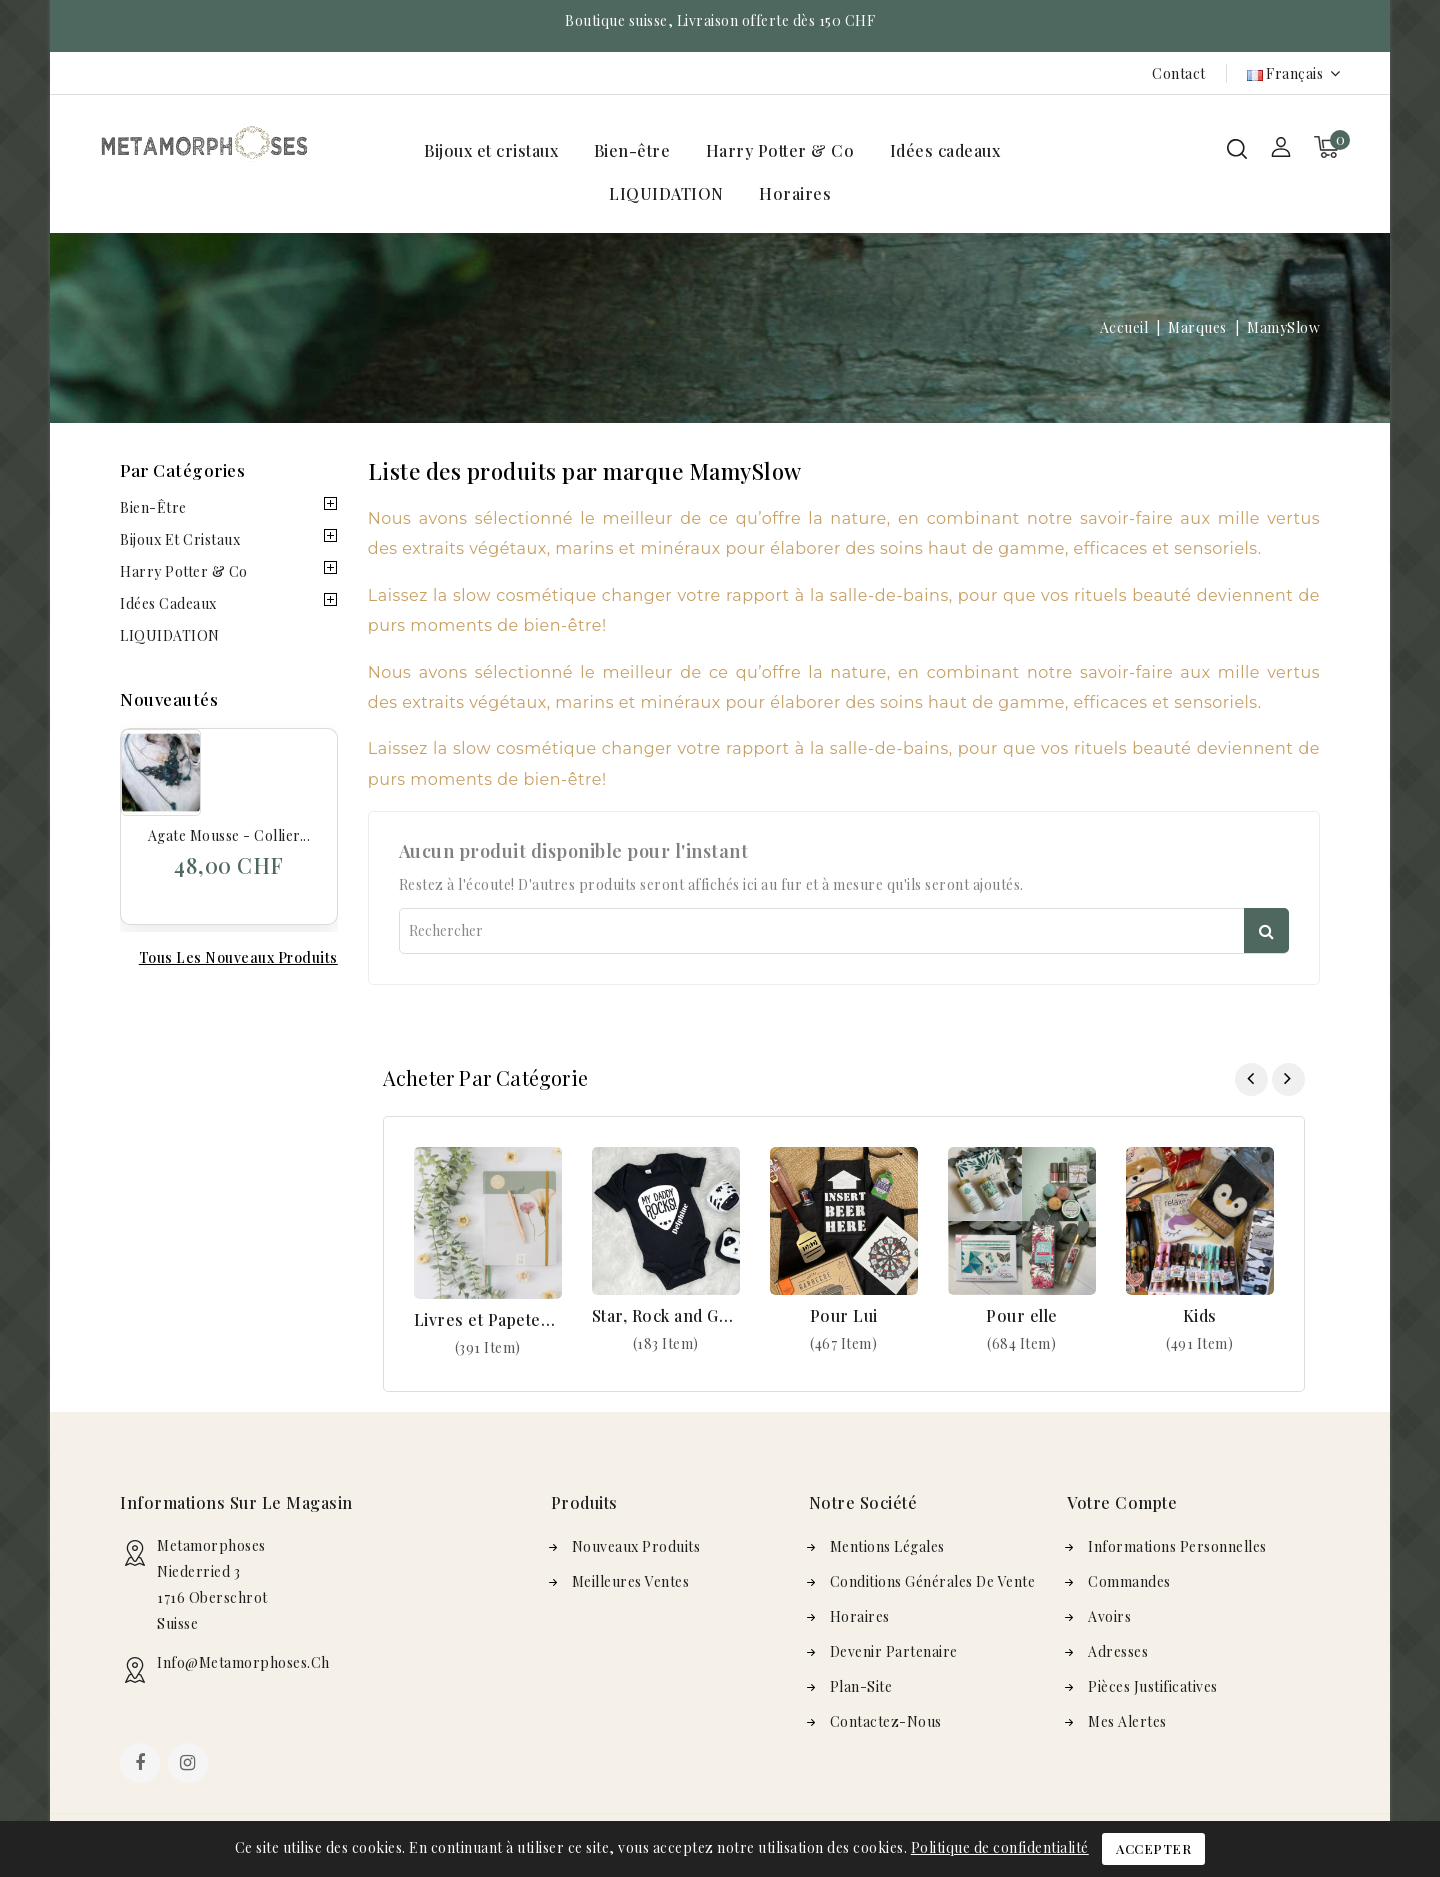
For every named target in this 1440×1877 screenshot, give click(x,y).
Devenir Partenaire (894, 1651)
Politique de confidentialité (1000, 1847)
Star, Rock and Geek (666, 1315)
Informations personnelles (1177, 1546)
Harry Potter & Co (780, 150)
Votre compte (1122, 1502)
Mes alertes (1127, 1721)
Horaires (795, 193)
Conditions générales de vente (933, 1581)
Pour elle (1022, 1315)
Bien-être (632, 150)
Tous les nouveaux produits (238, 957)
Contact (1179, 73)
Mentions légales (887, 1546)
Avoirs (1109, 1616)
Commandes (1129, 1581)
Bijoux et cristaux (491, 150)
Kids (1200, 1315)
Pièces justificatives (1153, 1686)
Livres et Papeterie (488, 1319)
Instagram (190, 1765)
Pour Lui (844, 1315)
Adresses (1118, 1651)
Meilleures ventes (631, 1581)
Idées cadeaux (945, 150)
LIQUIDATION (666, 193)
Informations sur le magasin (236, 1502)
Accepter (1153, 1848)
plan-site (861, 1686)
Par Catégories (182, 470)
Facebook (142, 1765)
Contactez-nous (886, 1721)
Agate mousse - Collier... (229, 835)
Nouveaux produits (636, 1546)
